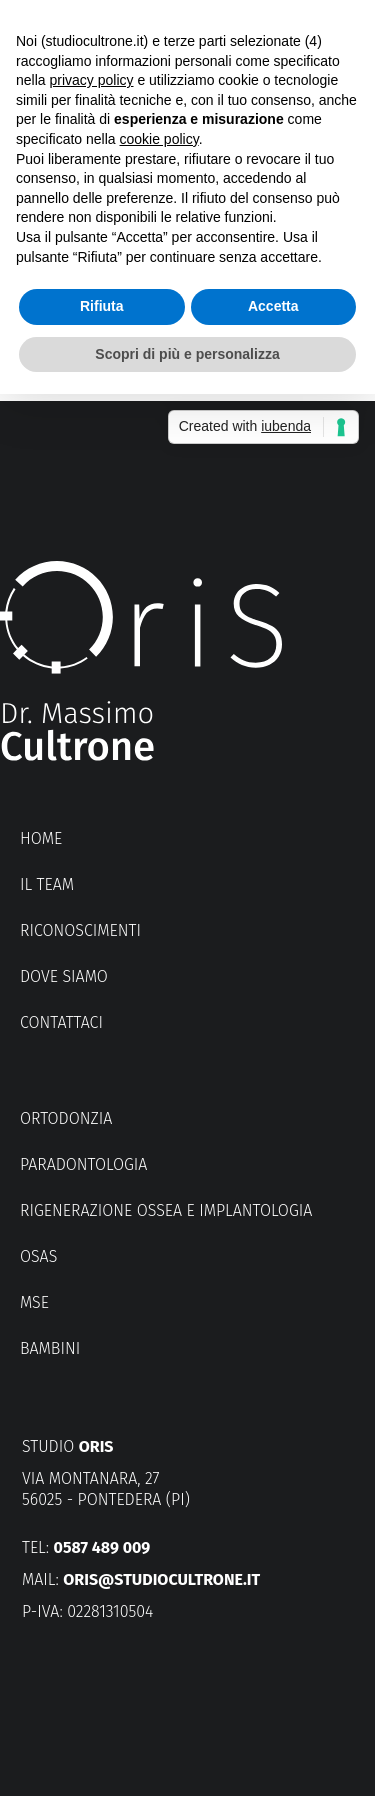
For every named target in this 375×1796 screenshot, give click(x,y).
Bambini (50, 1348)
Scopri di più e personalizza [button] (187, 354)
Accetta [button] (273, 306)
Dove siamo (64, 976)
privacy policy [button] (91, 80)
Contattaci (61, 1022)
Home (41, 838)
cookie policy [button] (159, 139)
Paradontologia (83, 1164)
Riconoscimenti (80, 930)
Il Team (47, 884)
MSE (34, 1302)
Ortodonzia (66, 1118)
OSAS (38, 1256)
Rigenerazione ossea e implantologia (166, 1210)
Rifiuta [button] (102, 306)
